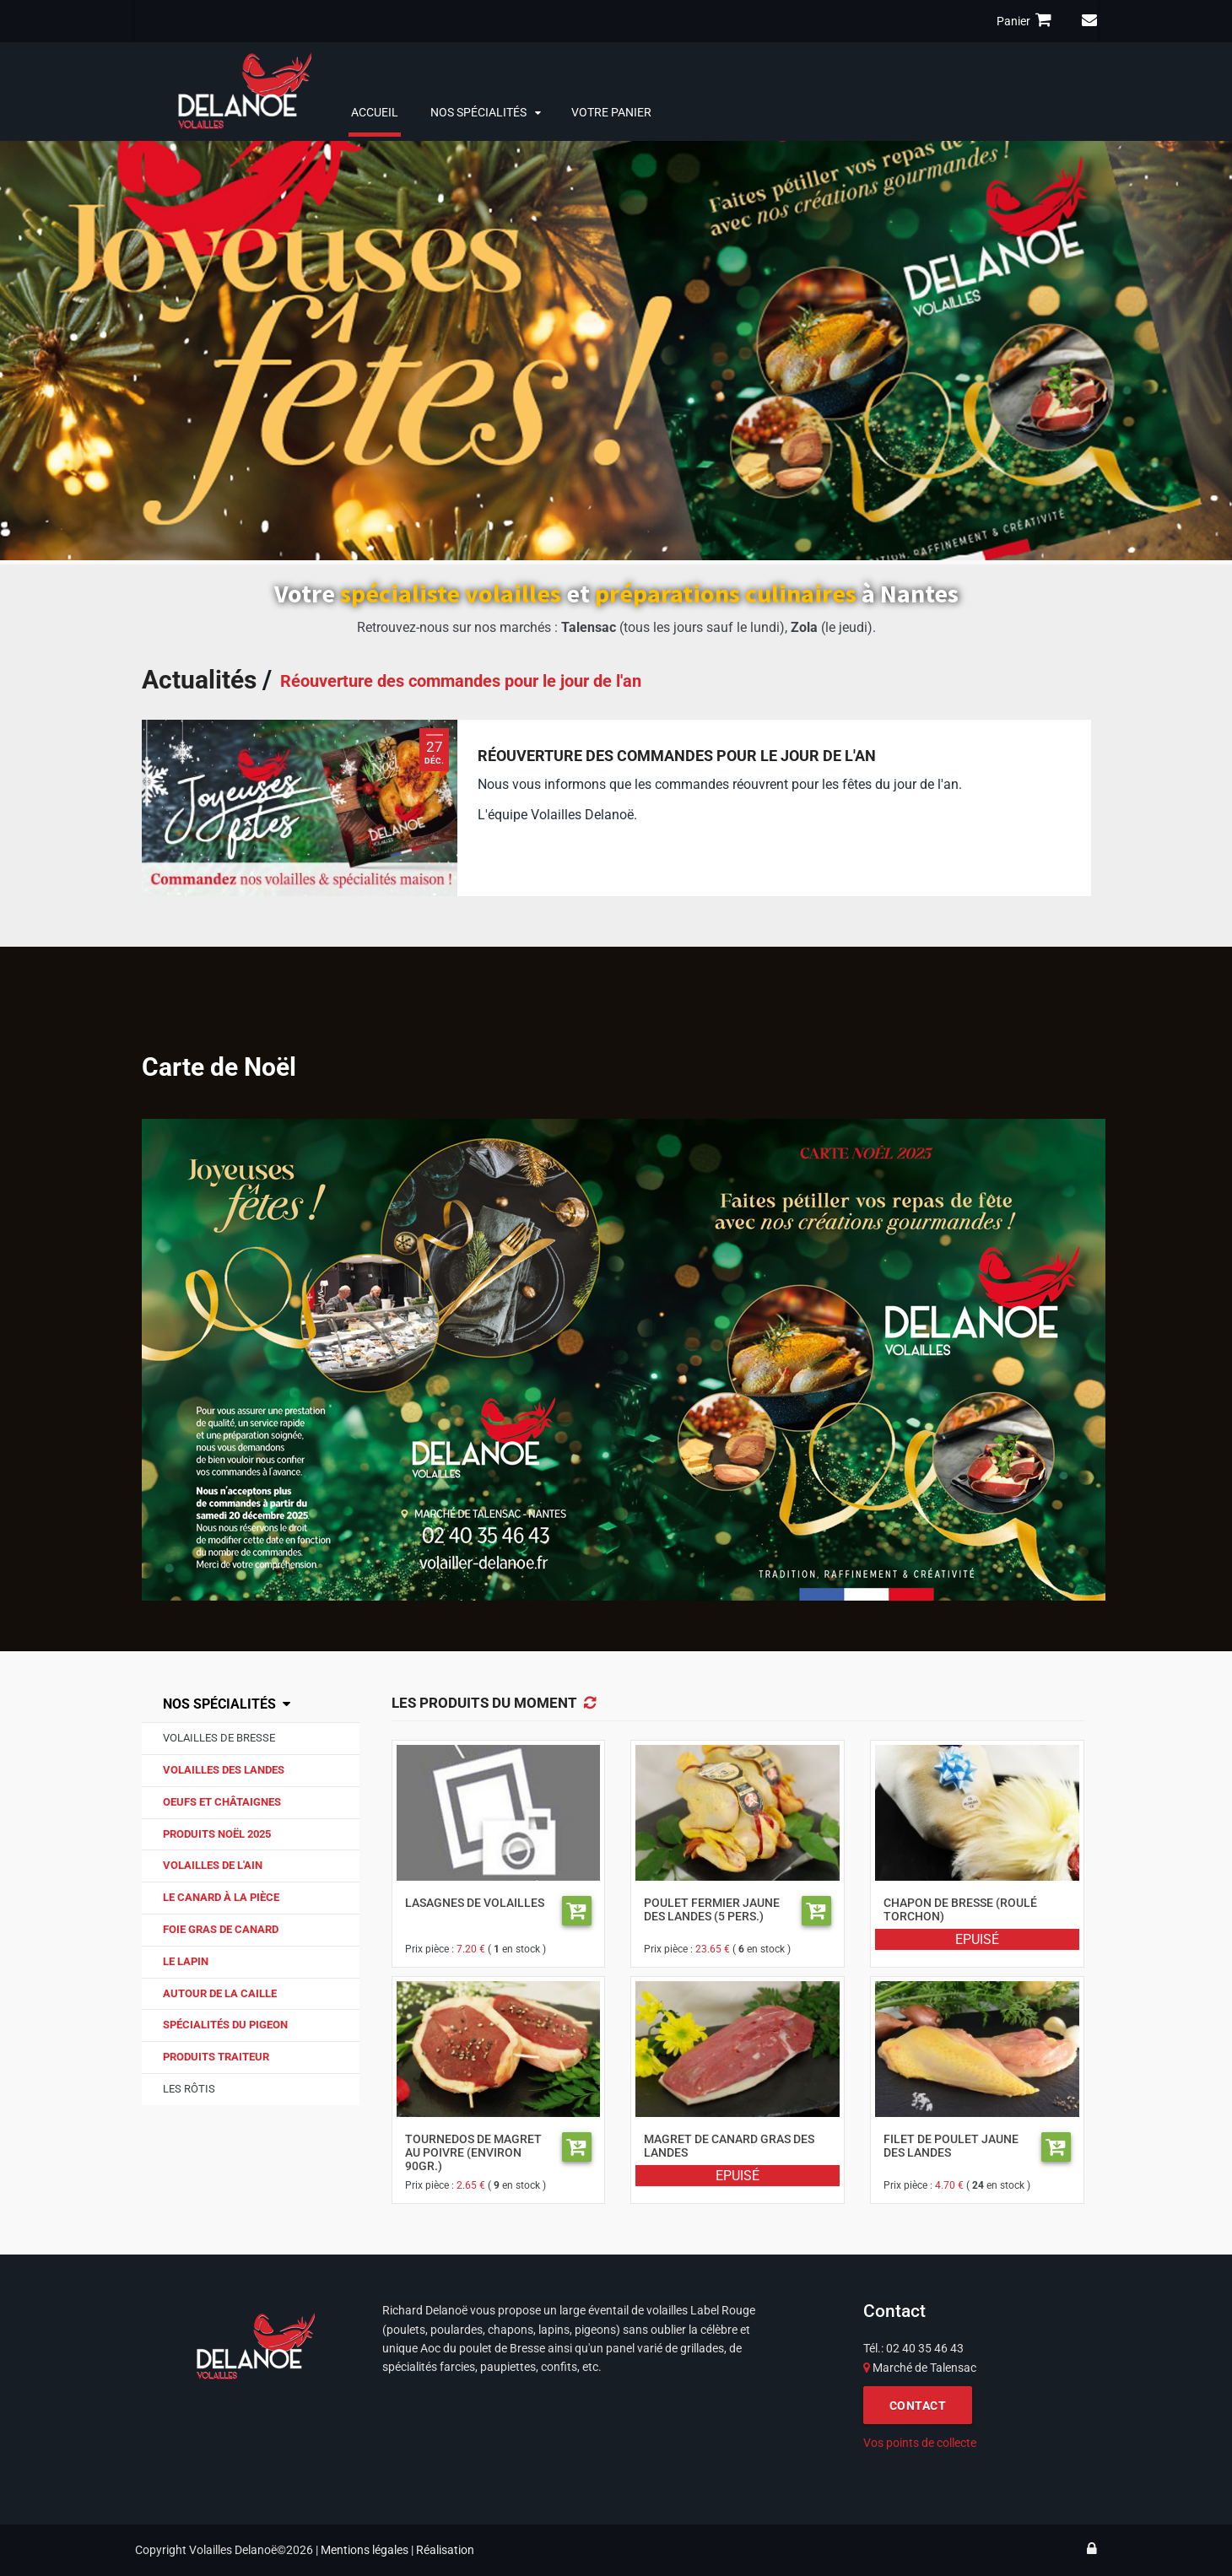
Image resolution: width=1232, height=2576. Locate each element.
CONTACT (918, 2405)
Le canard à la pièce (221, 1897)
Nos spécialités (478, 112)
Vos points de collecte (919, 2442)
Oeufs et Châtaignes (222, 1802)
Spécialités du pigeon (225, 2024)
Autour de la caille (220, 1993)
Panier (1026, 20)
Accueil (374, 112)
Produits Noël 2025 (217, 1834)
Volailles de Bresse (219, 1737)
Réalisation (445, 2550)
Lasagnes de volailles (474, 1902)
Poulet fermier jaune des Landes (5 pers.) (712, 1909)
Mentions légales (364, 2550)
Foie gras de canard (220, 1929)
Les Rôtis (189, 2088)
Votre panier (611, 112)
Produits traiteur (216, 2056)
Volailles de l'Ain (212, 1865)
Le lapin (185, 1961)
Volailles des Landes (223, 1769)
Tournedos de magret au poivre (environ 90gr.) (473, 2152)
